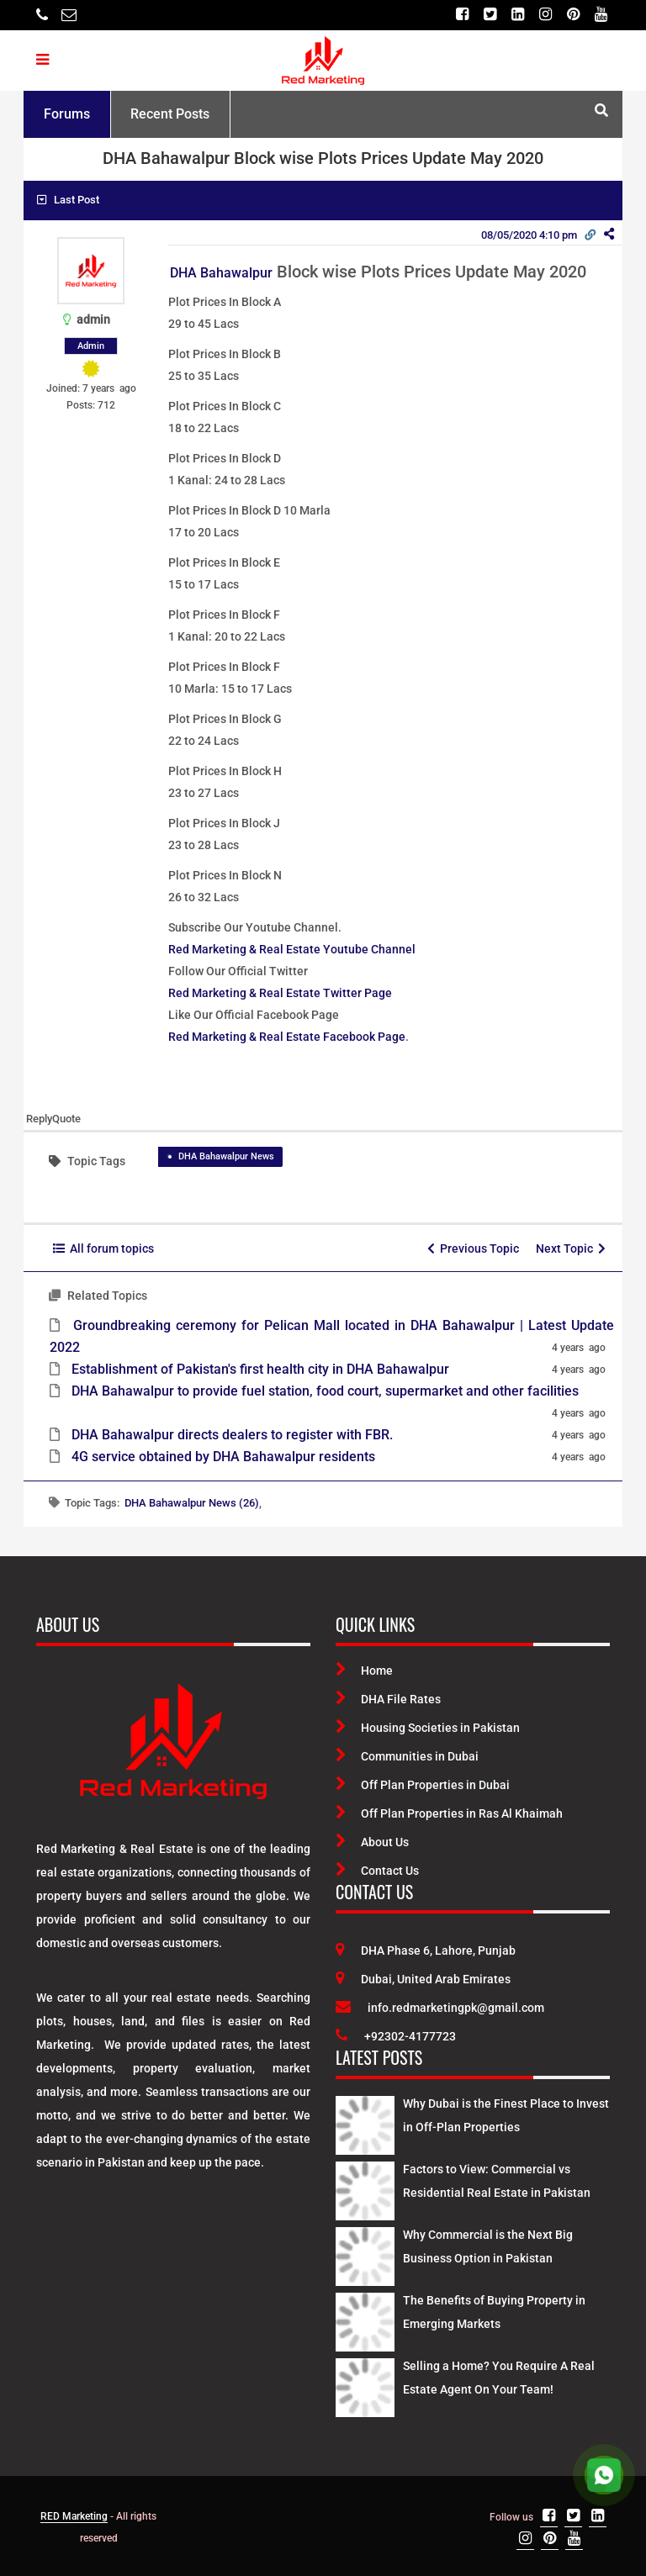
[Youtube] (601, 14)
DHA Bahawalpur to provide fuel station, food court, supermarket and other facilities (325, 1391)
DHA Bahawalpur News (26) (191, 1503)
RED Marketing (74, 2516)
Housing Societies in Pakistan (428, 1727)
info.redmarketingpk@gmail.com (440, 2007)
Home (364, 1670)
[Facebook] (462, 14)
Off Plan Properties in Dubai (423, 1785)
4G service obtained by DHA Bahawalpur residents (223, 1457)
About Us (372, 1842)
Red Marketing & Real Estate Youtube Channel (292, 949)
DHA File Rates (388, 1699)
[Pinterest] (573, 14)
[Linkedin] (518, 14)
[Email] (69, 15)
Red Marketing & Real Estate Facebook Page (286, 1036)
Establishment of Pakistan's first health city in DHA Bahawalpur (260, 1369)
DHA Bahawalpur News (226, 1156)
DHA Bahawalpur (221, 273)
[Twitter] (490, 14)
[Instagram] (545, 14)
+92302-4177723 (396, 2036)
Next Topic (571, 1248)
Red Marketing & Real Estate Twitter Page (280, 993)
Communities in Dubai (407, 1756)
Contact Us (377, 1870)
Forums (67, 114)
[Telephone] (42, 15)
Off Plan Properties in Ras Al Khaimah (449, 1813)
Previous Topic (473, 1248)
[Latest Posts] (365, 2123)
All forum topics (103, 1248)
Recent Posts (169, 114)
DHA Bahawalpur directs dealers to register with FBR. (232, 1435)
